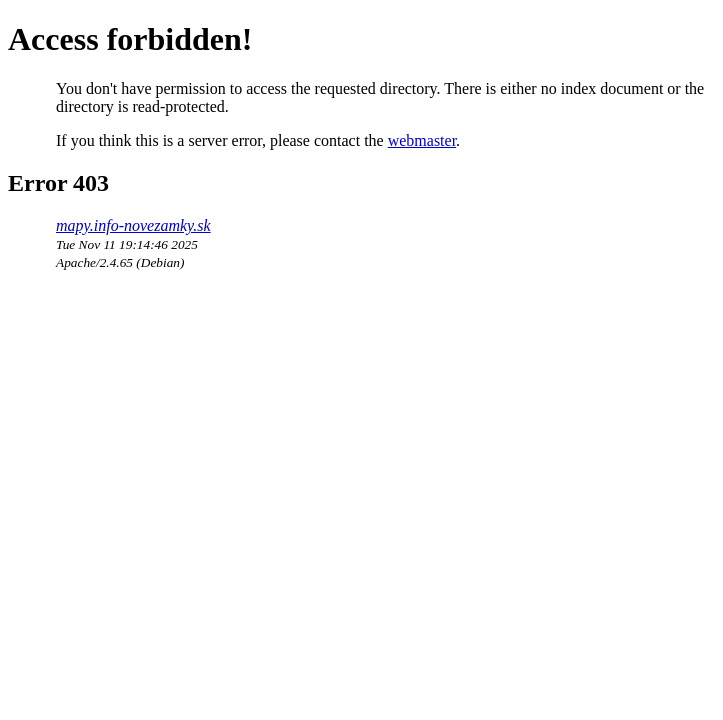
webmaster (422, 140)
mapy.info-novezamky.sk (133, 225)
